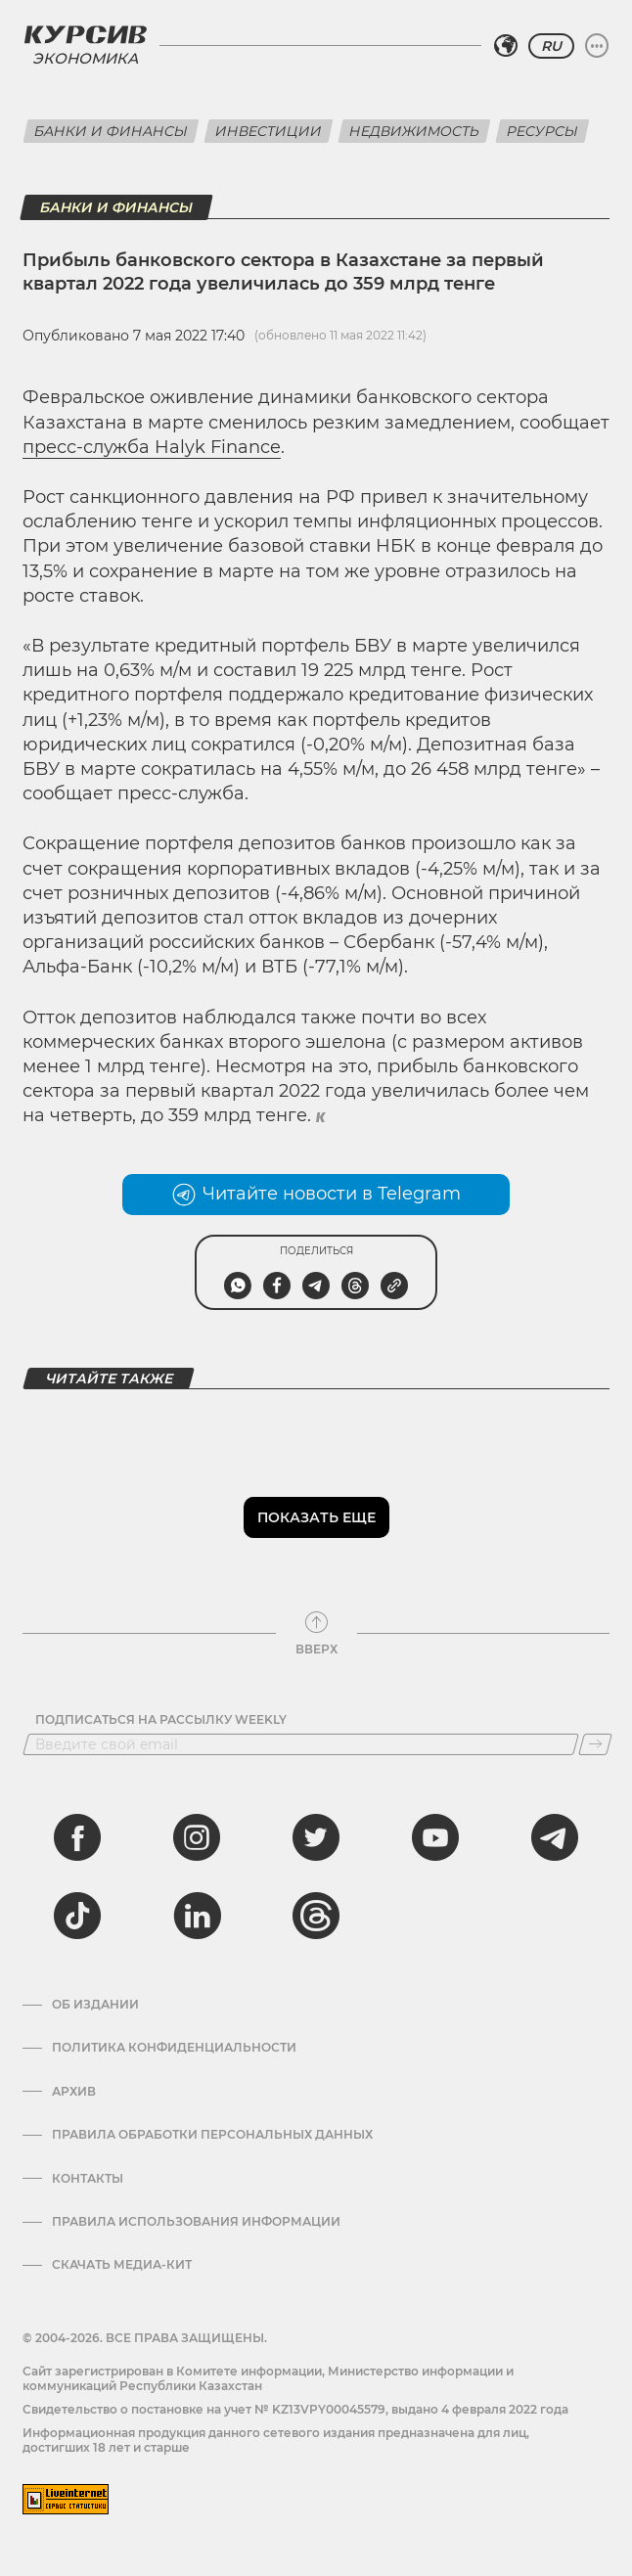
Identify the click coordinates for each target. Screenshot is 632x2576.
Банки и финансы (111, 131)
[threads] (316, 1915)
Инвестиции (268, 131)
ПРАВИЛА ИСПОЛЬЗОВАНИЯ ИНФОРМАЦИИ (196, 2222)
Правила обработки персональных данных (212, 2135)
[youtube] (435, 1837)
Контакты (87, 2179)
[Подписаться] (595, 1744)
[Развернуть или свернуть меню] (596, 46)
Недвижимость (414, 131)
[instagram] (196, 1837)
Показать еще (316, 1517)
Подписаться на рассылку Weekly (161, 1720)
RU (551, 46)
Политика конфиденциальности (174, 2048)
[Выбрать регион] (506, 46)
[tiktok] (77, 1915)
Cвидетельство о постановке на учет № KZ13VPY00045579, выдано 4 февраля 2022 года (295, 2409)
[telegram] (554, 1837)
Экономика (85, 58)
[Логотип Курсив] (85, 34)
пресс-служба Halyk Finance (152, 447)
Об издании (95, 2004)
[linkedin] (196, 1915)
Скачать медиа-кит (122, 2265)
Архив (74, 2092)
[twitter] (316, 1837)
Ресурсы (542, 131)
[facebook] (77, 1837)
